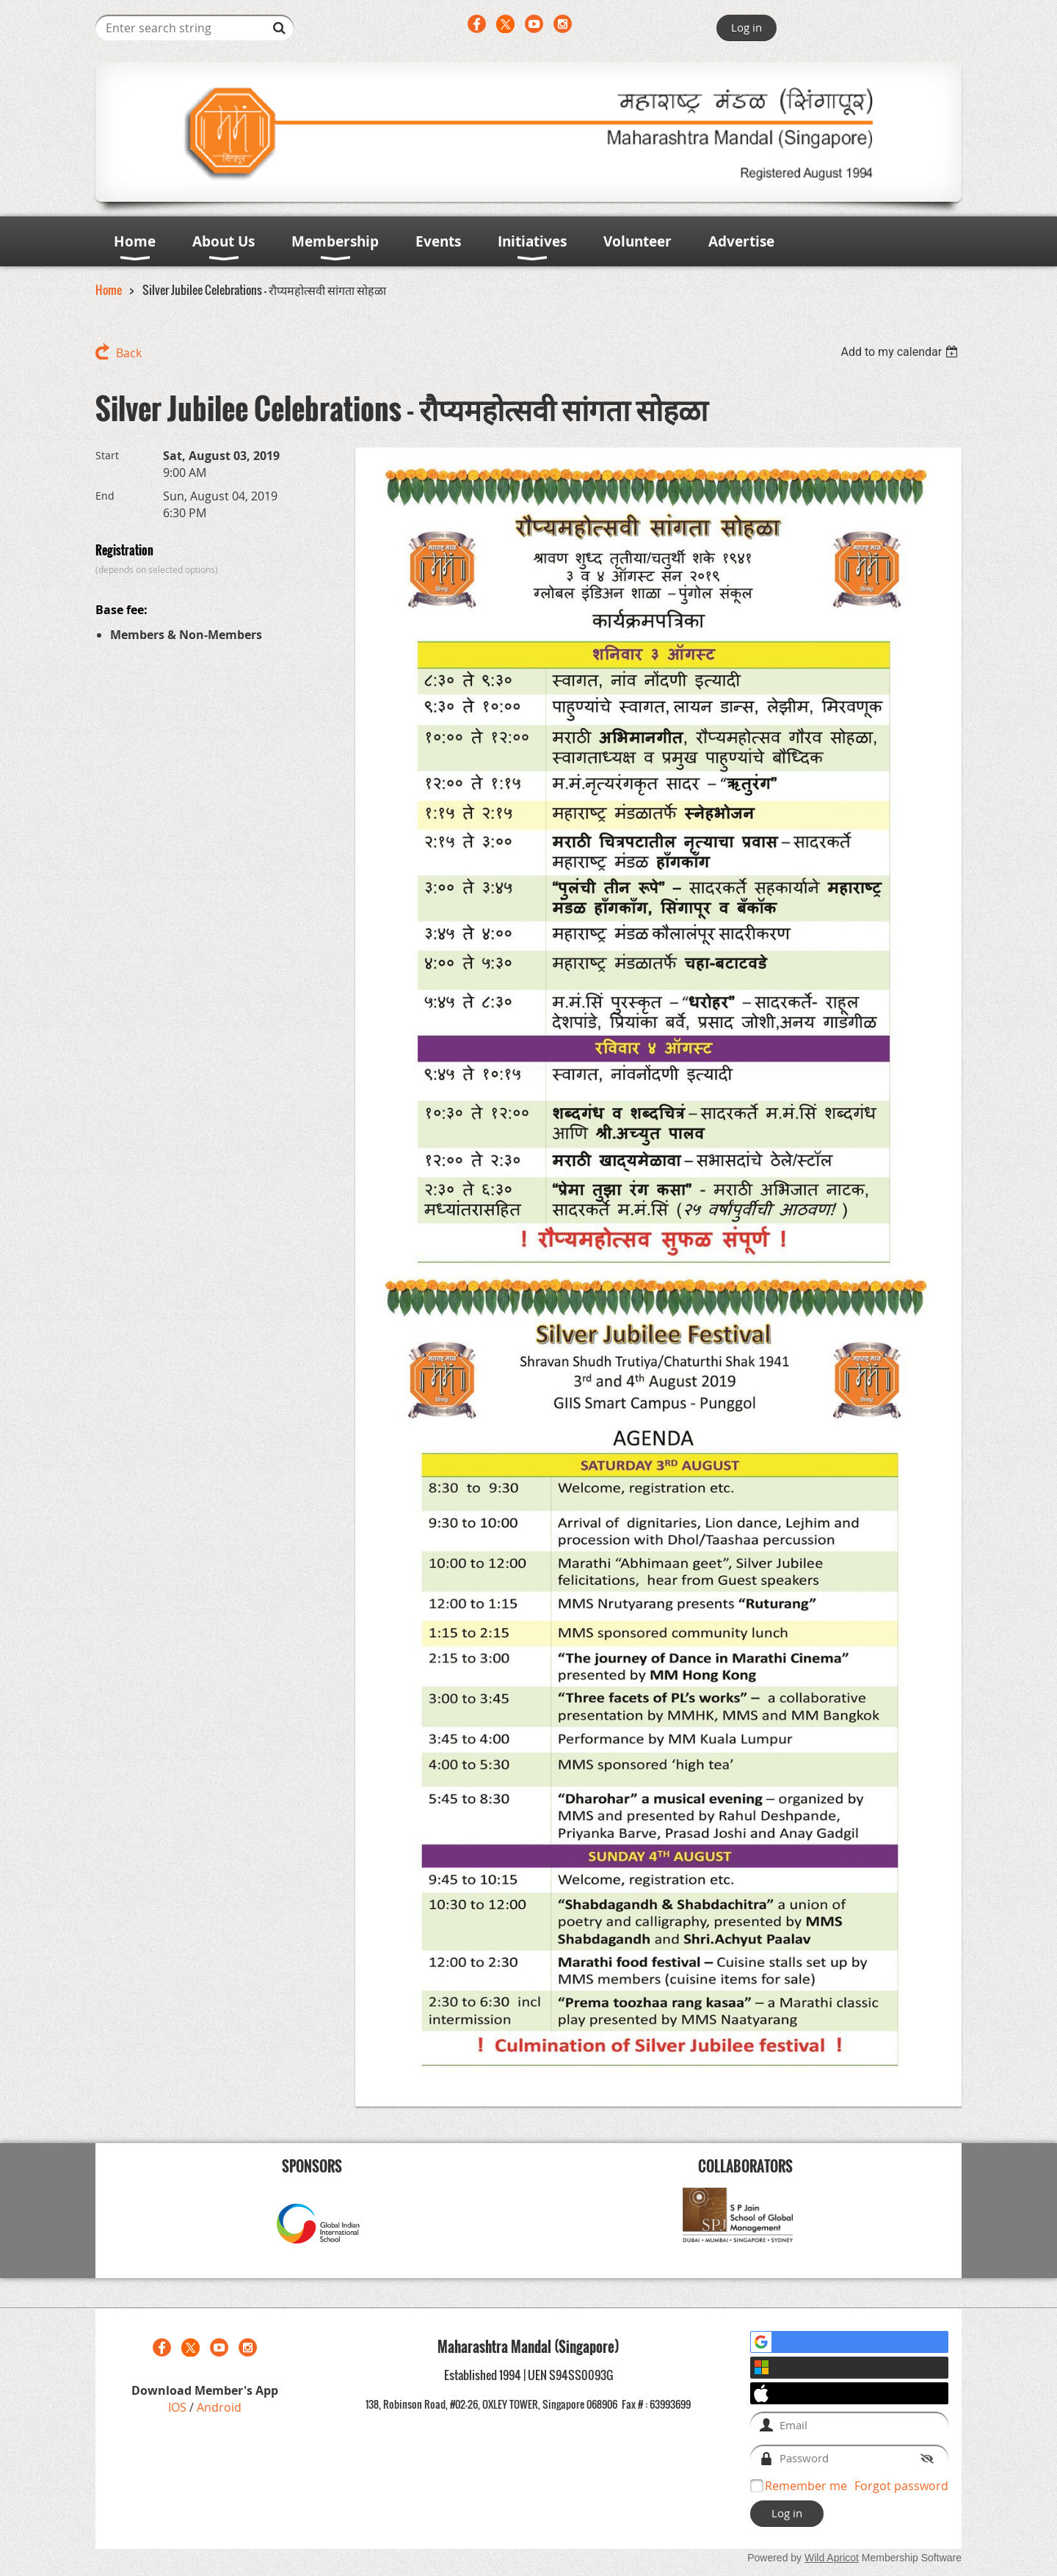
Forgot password (901, 2486)
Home (108, 290)
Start (107, 455)
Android (219, 2407)
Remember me (806, 2486)
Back (129, 353)
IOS (178, 2407)
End (105, 496)
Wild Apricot (831, 2558)
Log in (746, 27)
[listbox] (901, 352)
